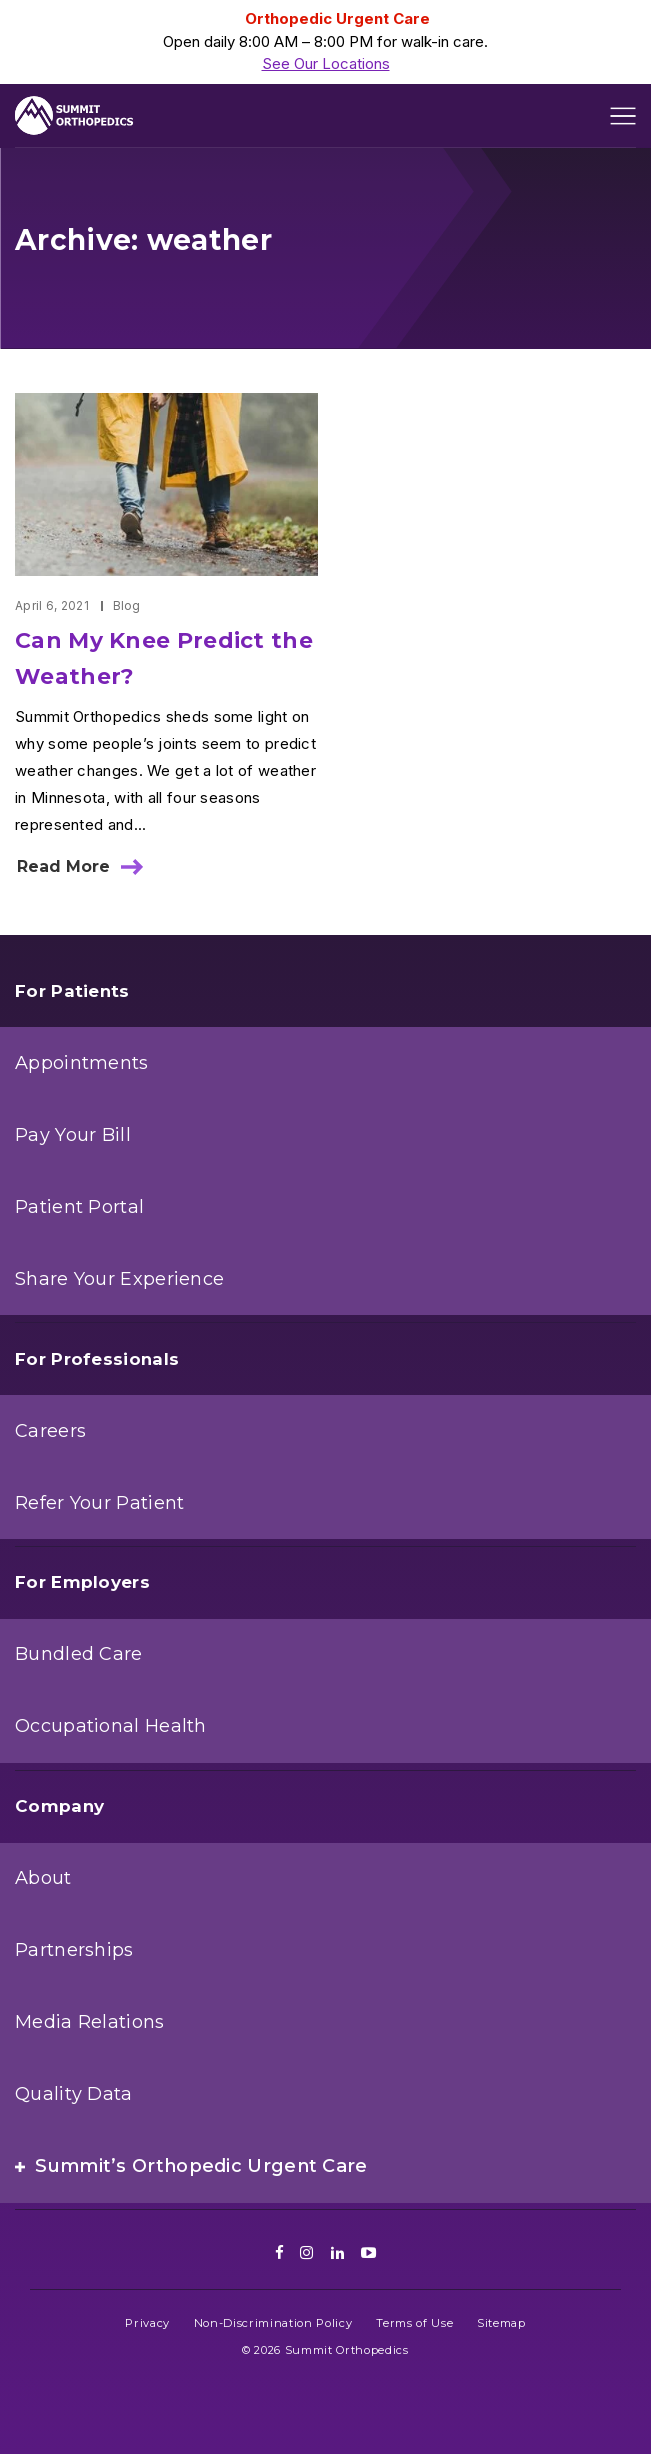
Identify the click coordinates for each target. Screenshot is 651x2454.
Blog (127, 605)
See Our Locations (326, 63)
